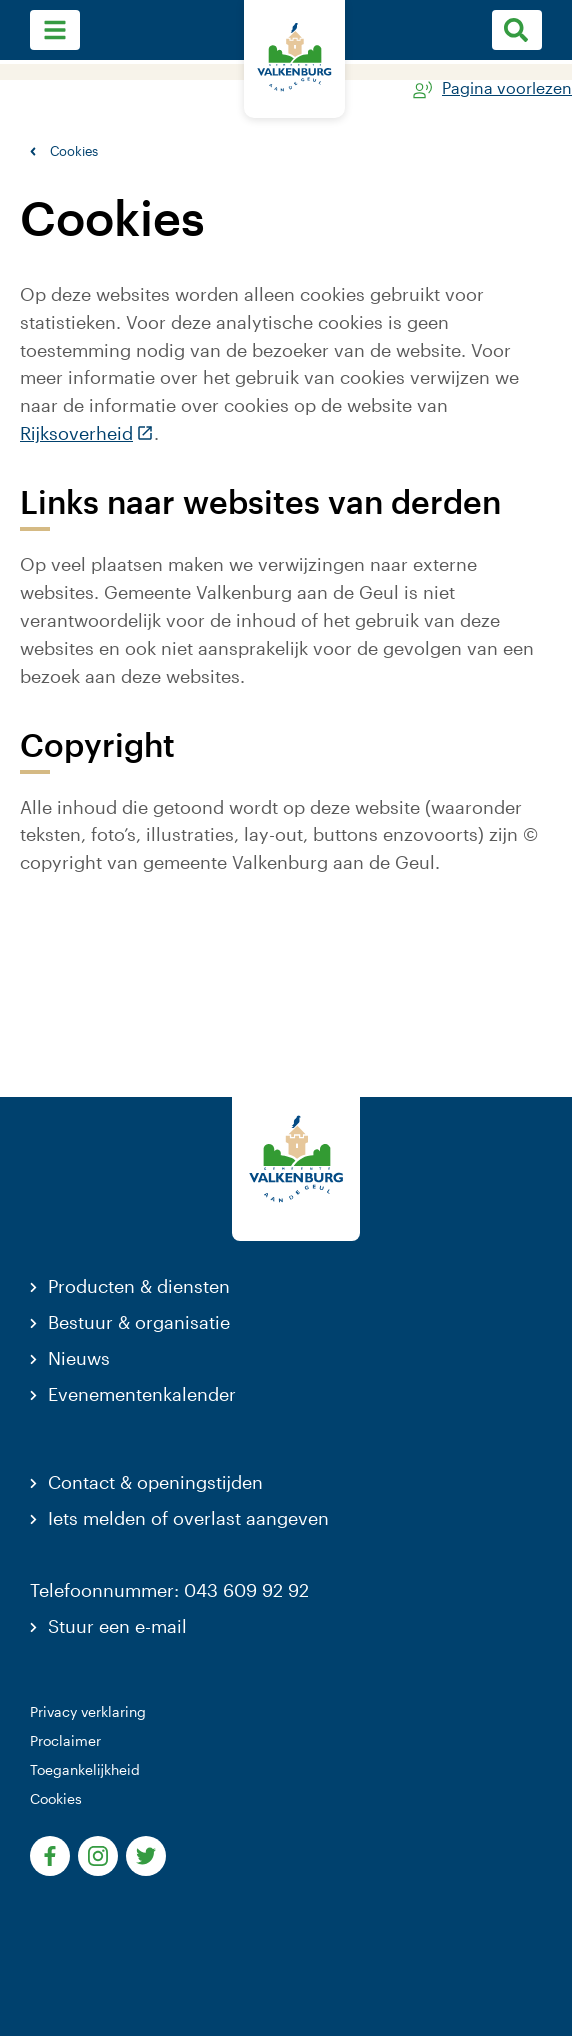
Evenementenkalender (142, 1394)
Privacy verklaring (88, 1711)
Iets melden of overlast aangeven (188, 1518)
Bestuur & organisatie (139, 1322)
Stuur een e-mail (117, 1626)
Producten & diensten (139, 1286)
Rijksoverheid (87, 433)
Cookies (56, 1798)
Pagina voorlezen (507, 88)
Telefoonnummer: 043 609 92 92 (169, 1590)
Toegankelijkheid (85, 1769)
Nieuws (79, 1358)
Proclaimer (65, 1740)
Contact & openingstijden (155, 1482)
